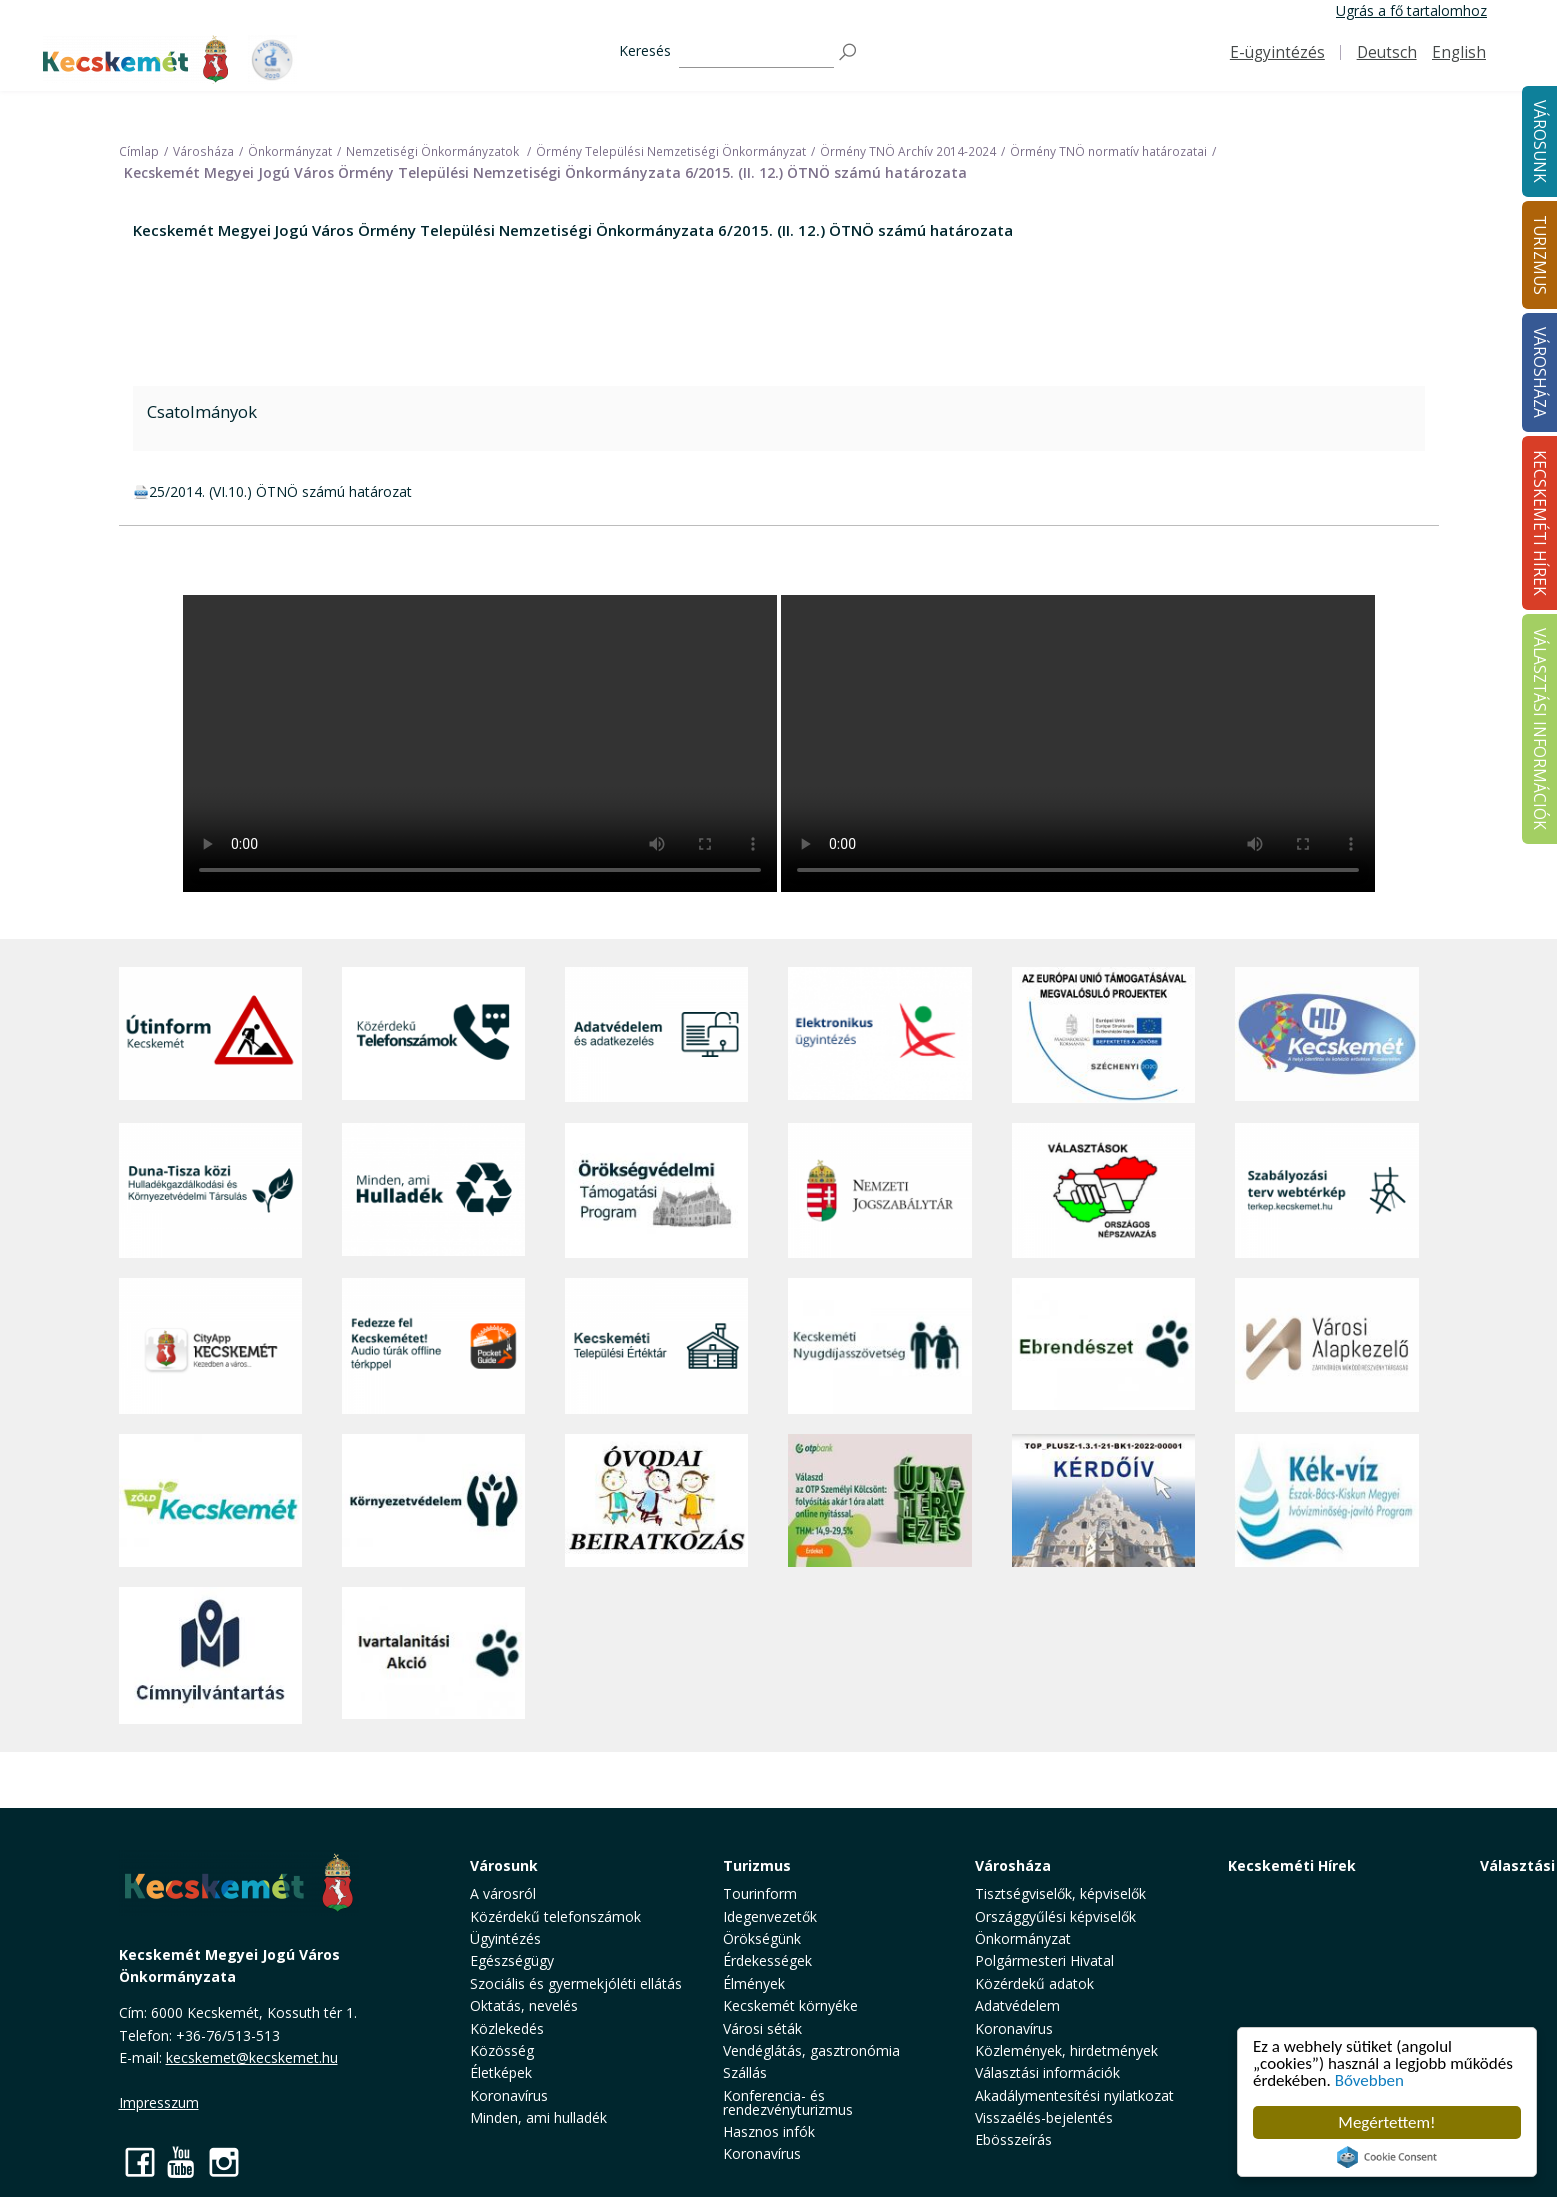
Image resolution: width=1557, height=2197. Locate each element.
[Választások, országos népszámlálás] (1103, 1190)
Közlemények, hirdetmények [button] (1066, 2050)
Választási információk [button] (1047, 2072)
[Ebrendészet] (1103, 1345)
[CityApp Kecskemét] (210, 1345)
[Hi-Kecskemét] (1326, 1035)
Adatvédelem (1017, 2005)
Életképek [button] (501, 2072)
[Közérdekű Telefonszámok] (433, 1035)
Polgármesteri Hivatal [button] (1044, 1960)
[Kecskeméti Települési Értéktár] (656, 1345)
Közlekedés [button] (507, 2028)
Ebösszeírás (1013, 2139)
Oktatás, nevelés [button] (524, 2005)
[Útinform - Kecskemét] (210, 1035)
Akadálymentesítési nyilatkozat (1074, 2095)
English (1459, 52)
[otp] (879, 1501)
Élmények (754, 1983)
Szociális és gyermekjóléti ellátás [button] (576, 1983)
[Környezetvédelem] (433, 1501)
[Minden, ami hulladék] (433, 1190)
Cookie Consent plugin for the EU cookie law (1387, 2157)
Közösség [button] (502, 2050)
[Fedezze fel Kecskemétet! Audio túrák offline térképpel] (433, 1345)
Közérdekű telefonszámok (555, 1916)
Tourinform (760, 1893)
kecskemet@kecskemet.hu (252, 2057)
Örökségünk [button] (762, 1938)
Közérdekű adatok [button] (1034, 1983)
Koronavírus (509, 2095)
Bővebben (1369, 2080)
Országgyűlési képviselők (1055, 1916)
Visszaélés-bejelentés (1044, 2117)
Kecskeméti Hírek (1292, 1865)
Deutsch (1387, 52)
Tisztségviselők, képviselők (1060, 1893)
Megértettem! (1386, 2122)
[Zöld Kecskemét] (210, 1501)
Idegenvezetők (770, 1916)
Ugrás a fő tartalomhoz (1411, 10)
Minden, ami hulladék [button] (538, 2117)
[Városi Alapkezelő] (1326, 1345)
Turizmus (757, 1865)
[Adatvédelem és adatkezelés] (656, 1035)
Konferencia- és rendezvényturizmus (788, 2102)
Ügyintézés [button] (505, 1938)
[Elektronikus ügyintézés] (879, 1035)
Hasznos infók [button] (769, 2131)
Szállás (745, 2072)
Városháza (1013, 1865)
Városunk (504, 1865)
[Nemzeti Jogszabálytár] (879, 1190)
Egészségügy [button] (512, 1960)
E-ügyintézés (1277, 52)
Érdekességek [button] (767, 1960)
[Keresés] (756, 52)
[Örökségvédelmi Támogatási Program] (656, 1190)
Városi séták (762, 2028)
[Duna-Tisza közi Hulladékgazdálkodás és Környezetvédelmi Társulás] (210, 1190)
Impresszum (159, 2102)
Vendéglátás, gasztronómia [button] (811, 2050)
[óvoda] (656, 1501)
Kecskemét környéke (790, 2005)
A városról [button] (503, 1893)
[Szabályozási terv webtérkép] (1326, 1190)
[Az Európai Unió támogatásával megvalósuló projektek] (1103, 1035)
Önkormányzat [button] (1023, 1938)
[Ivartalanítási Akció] (433, 1655)
